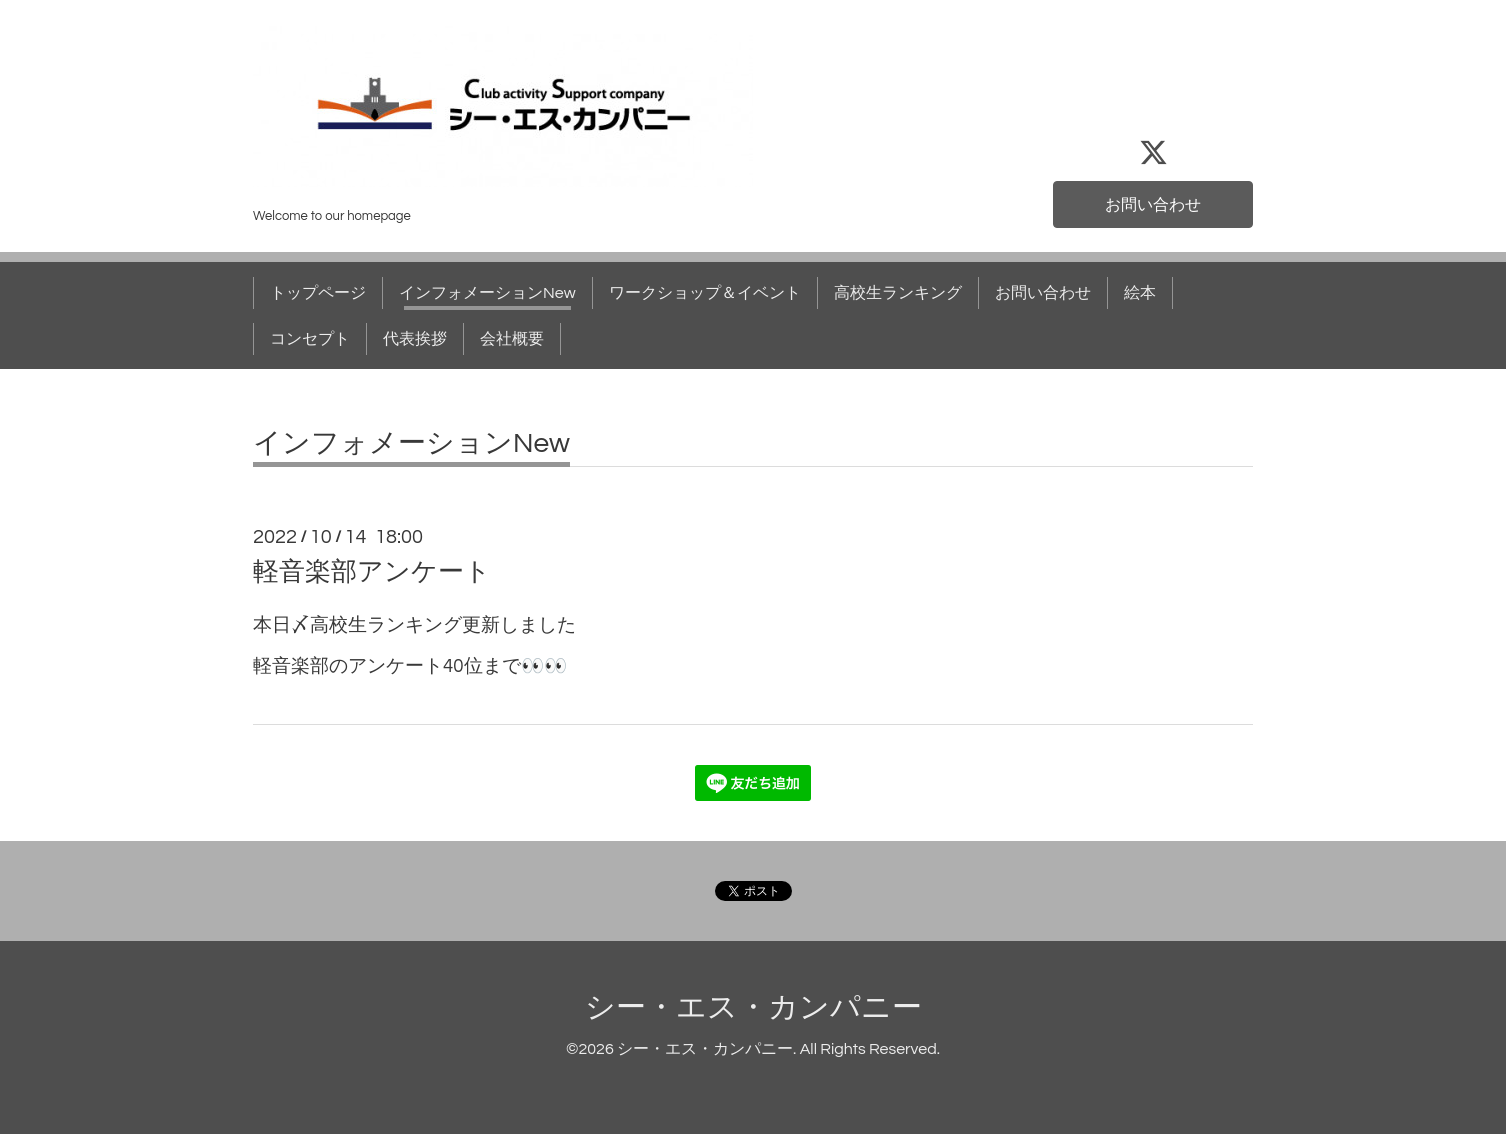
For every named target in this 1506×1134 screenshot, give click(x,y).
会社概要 (512, 339)
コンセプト (310, 339)
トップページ (318, 293)
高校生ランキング (898, 293)
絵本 (1140, 293)
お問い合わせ (1153, 205)
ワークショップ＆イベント (705, 293)
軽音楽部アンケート (372, 572)
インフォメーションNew (487, 293)
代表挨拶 (415, 339)
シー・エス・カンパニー (753, 1007)
